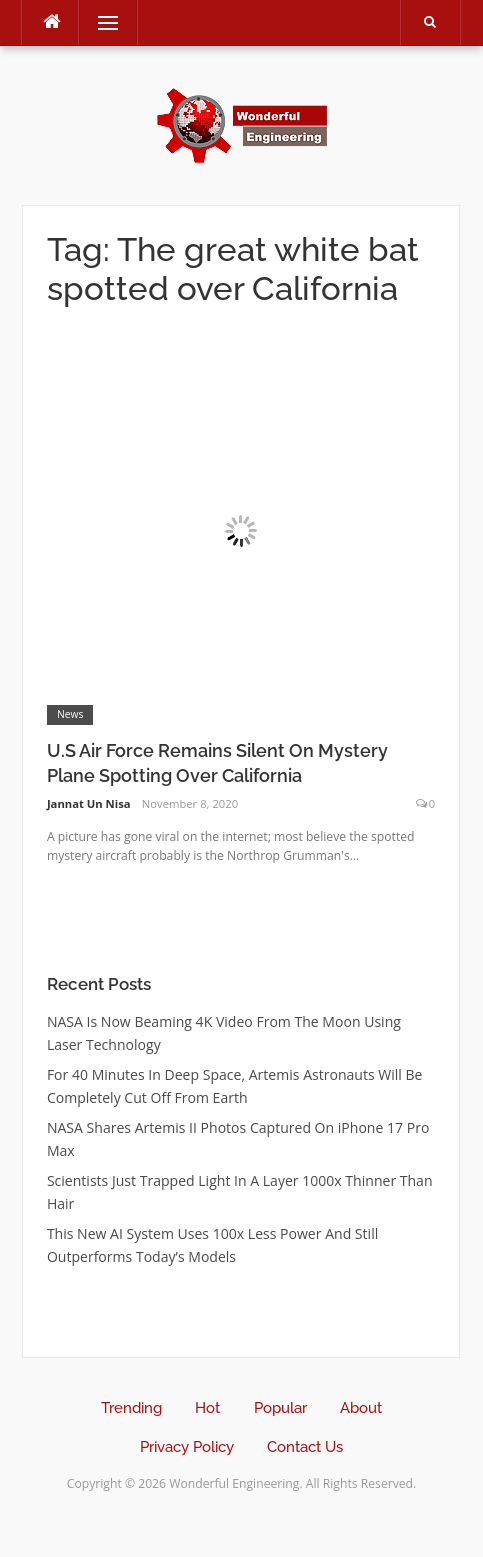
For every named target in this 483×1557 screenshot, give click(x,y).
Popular (280, 1408)
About (361, 1408)
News (70, 714)
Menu (99, 22)
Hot (207, 1408)
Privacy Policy (187, 1447)
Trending (131, 1408)
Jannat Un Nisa (89, 803)
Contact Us (305, 1447)
